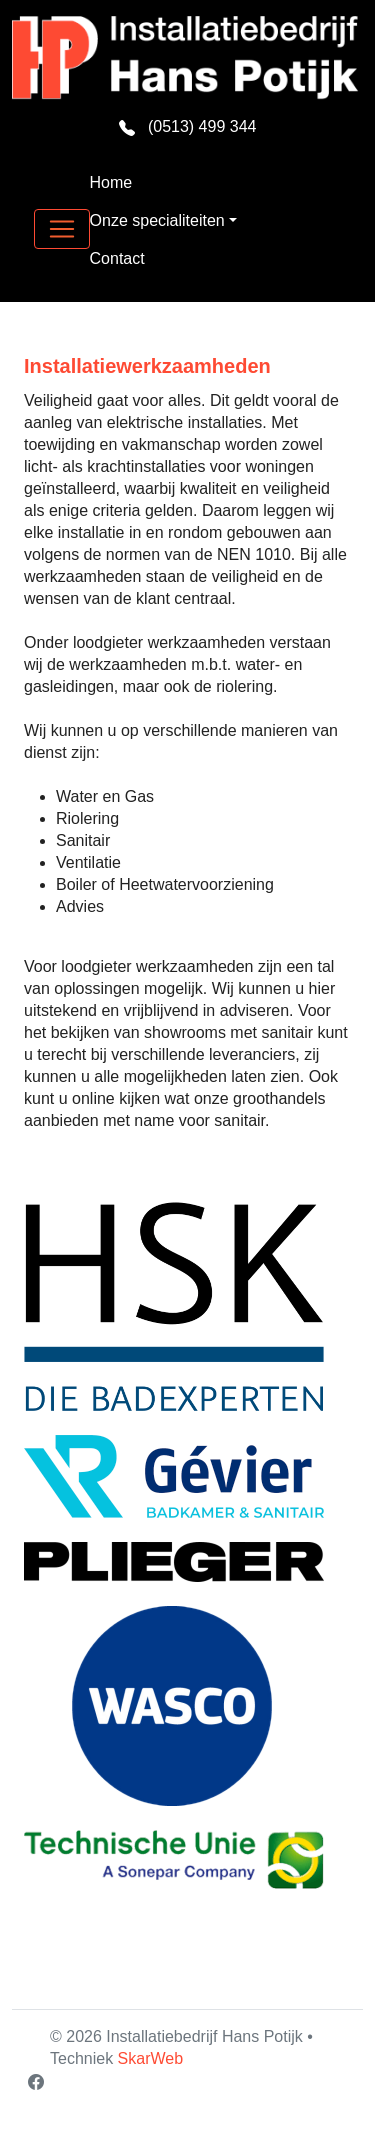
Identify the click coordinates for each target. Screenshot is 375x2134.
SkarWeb (151, 2058)
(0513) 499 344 (188, 126)
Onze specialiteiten (157, 220)
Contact (117, 258)
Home (111, 182)
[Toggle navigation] (62, 229)
